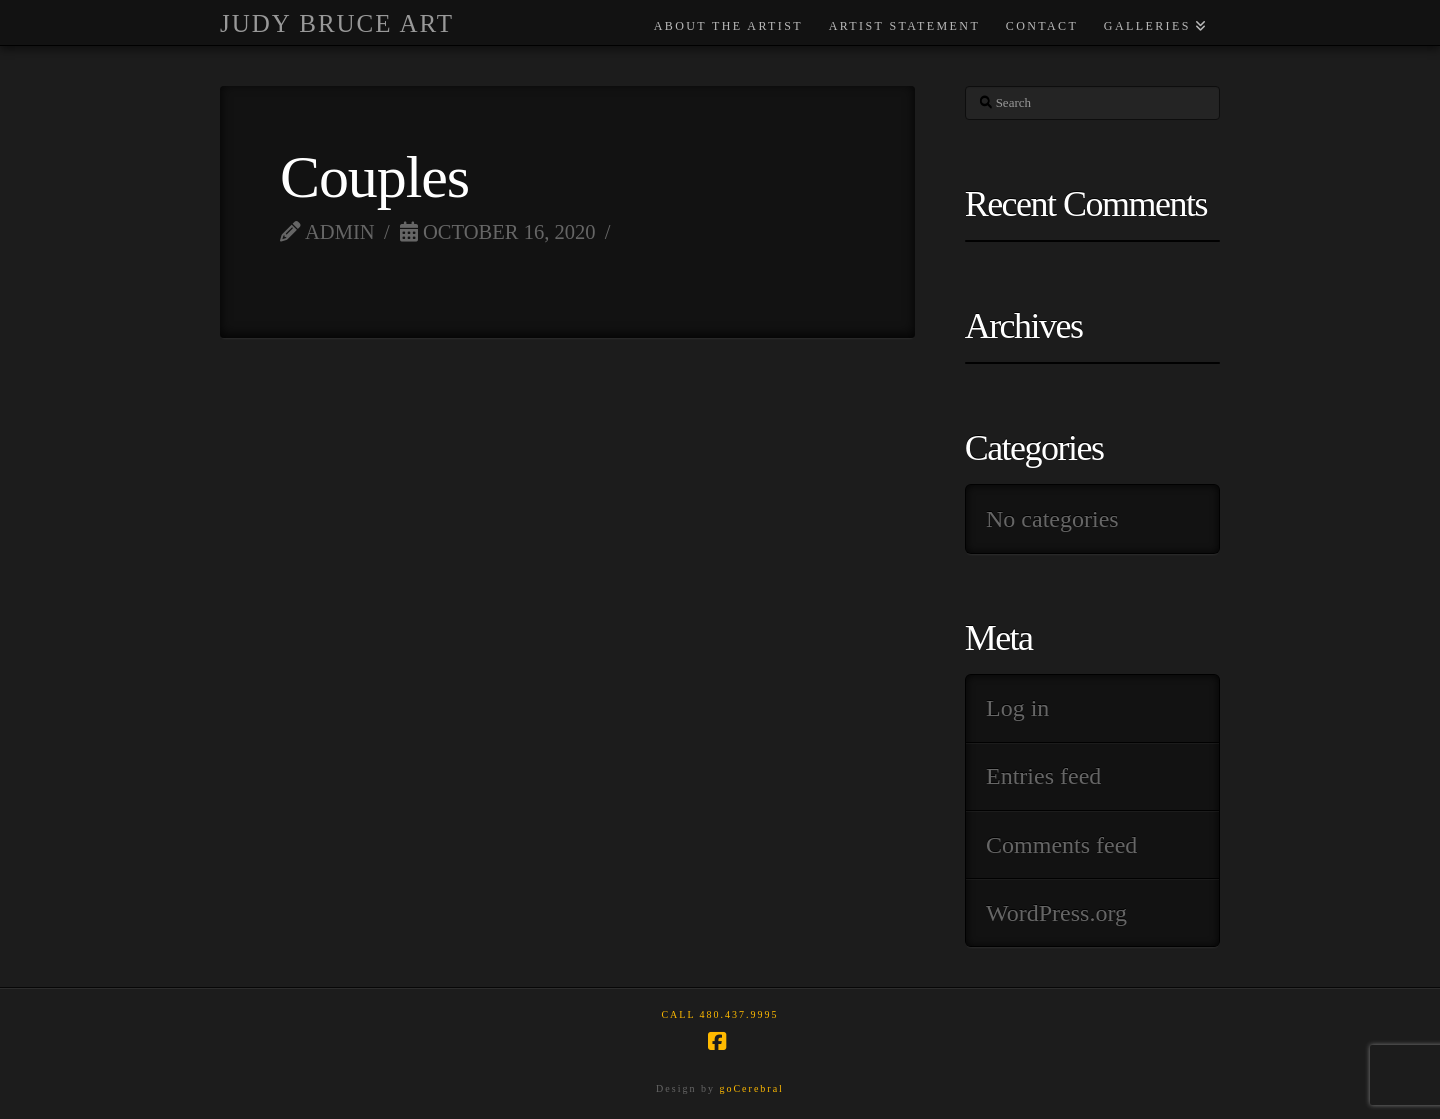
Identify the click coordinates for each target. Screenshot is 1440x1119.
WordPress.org (1056, 913)
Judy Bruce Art (337, 23)
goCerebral (751, 1088)
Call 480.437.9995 (719, 1014)
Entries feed (1043, 776)
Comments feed (1061, 845)
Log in (1017, 708)
